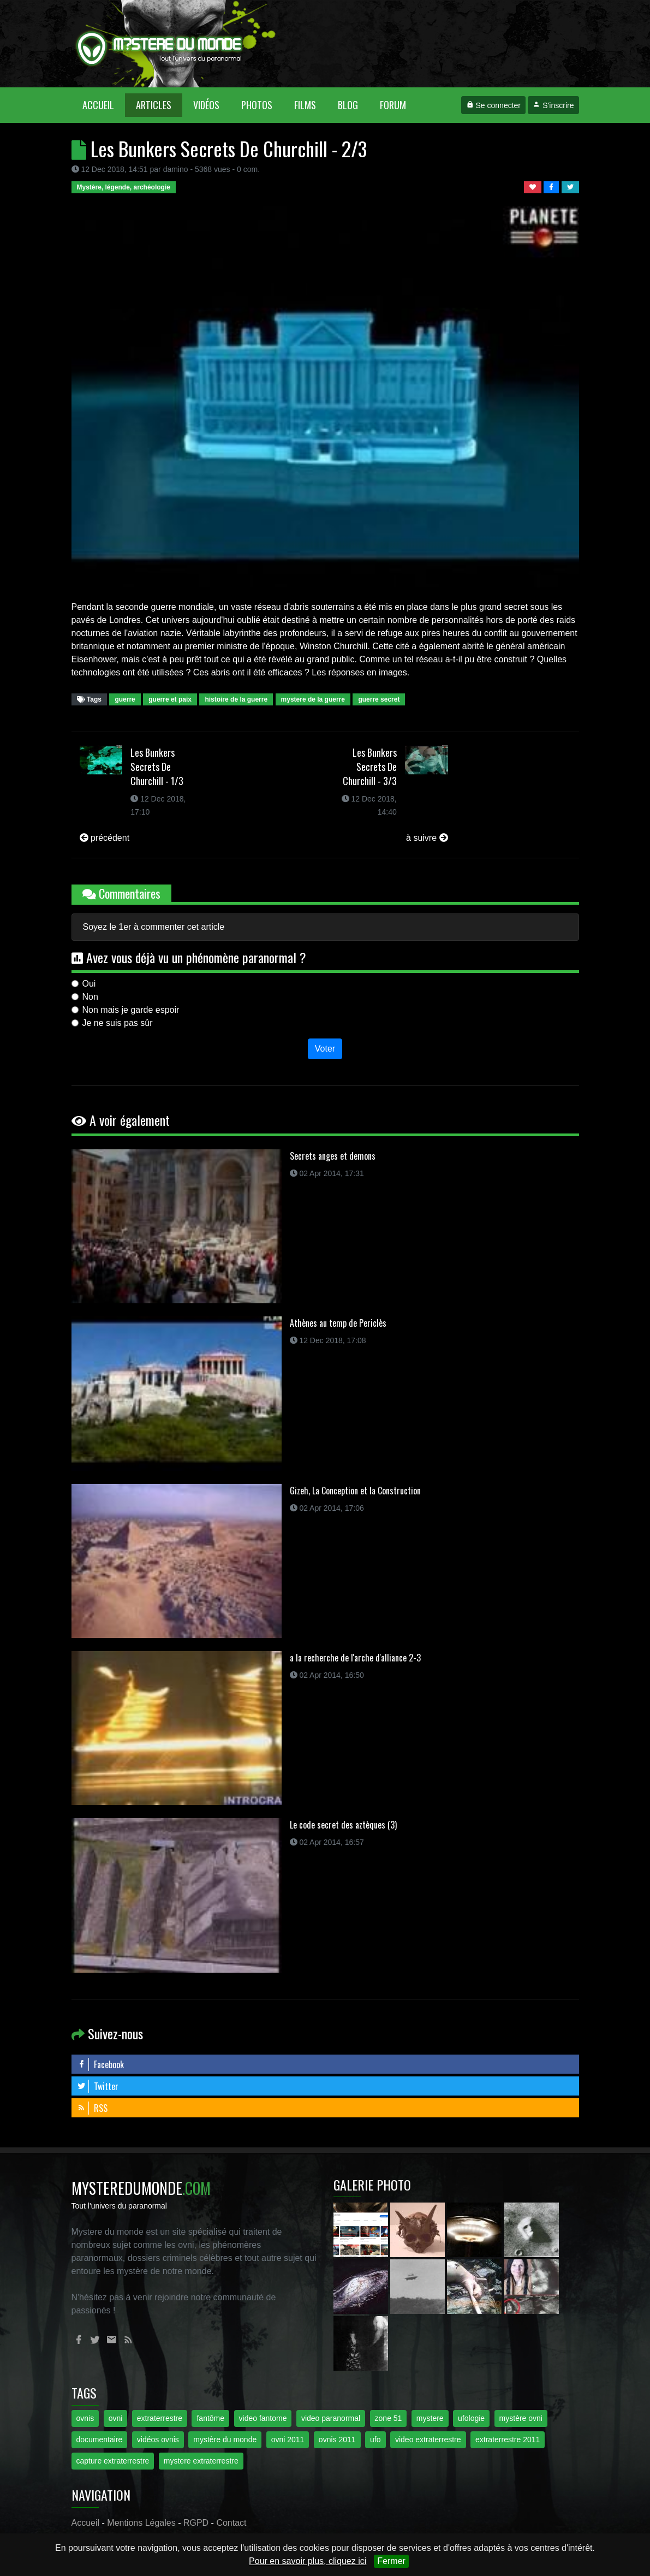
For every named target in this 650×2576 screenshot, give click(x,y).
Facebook (100, 2064)
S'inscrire (553, 105)
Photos (256, 105)
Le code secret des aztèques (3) (343, 1824)
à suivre (427, 837)
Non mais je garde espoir (131, 1009)
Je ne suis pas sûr (117, 1023)
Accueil (103, 104)
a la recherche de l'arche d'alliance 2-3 (355, 1657)
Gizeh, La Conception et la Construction (355, 1490)
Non (90, 996)
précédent (105, 837)
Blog (348, 105)
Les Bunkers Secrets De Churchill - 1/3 (156, 766)
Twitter (97, 2086)
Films (305, 105)
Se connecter (493, 105)
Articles (153, 105)
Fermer (391, 2561)
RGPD (195, 2522)
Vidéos (206, 105)
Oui (89, 983)
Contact (231, 2522)
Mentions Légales (141, 2522)
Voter (325, 1048)
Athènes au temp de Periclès (338, 1322)
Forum (393, 105)
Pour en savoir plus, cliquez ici (307, 2561)
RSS (92, 2108)
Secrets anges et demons (332, 1155)
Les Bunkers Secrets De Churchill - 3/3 (370, 766)
